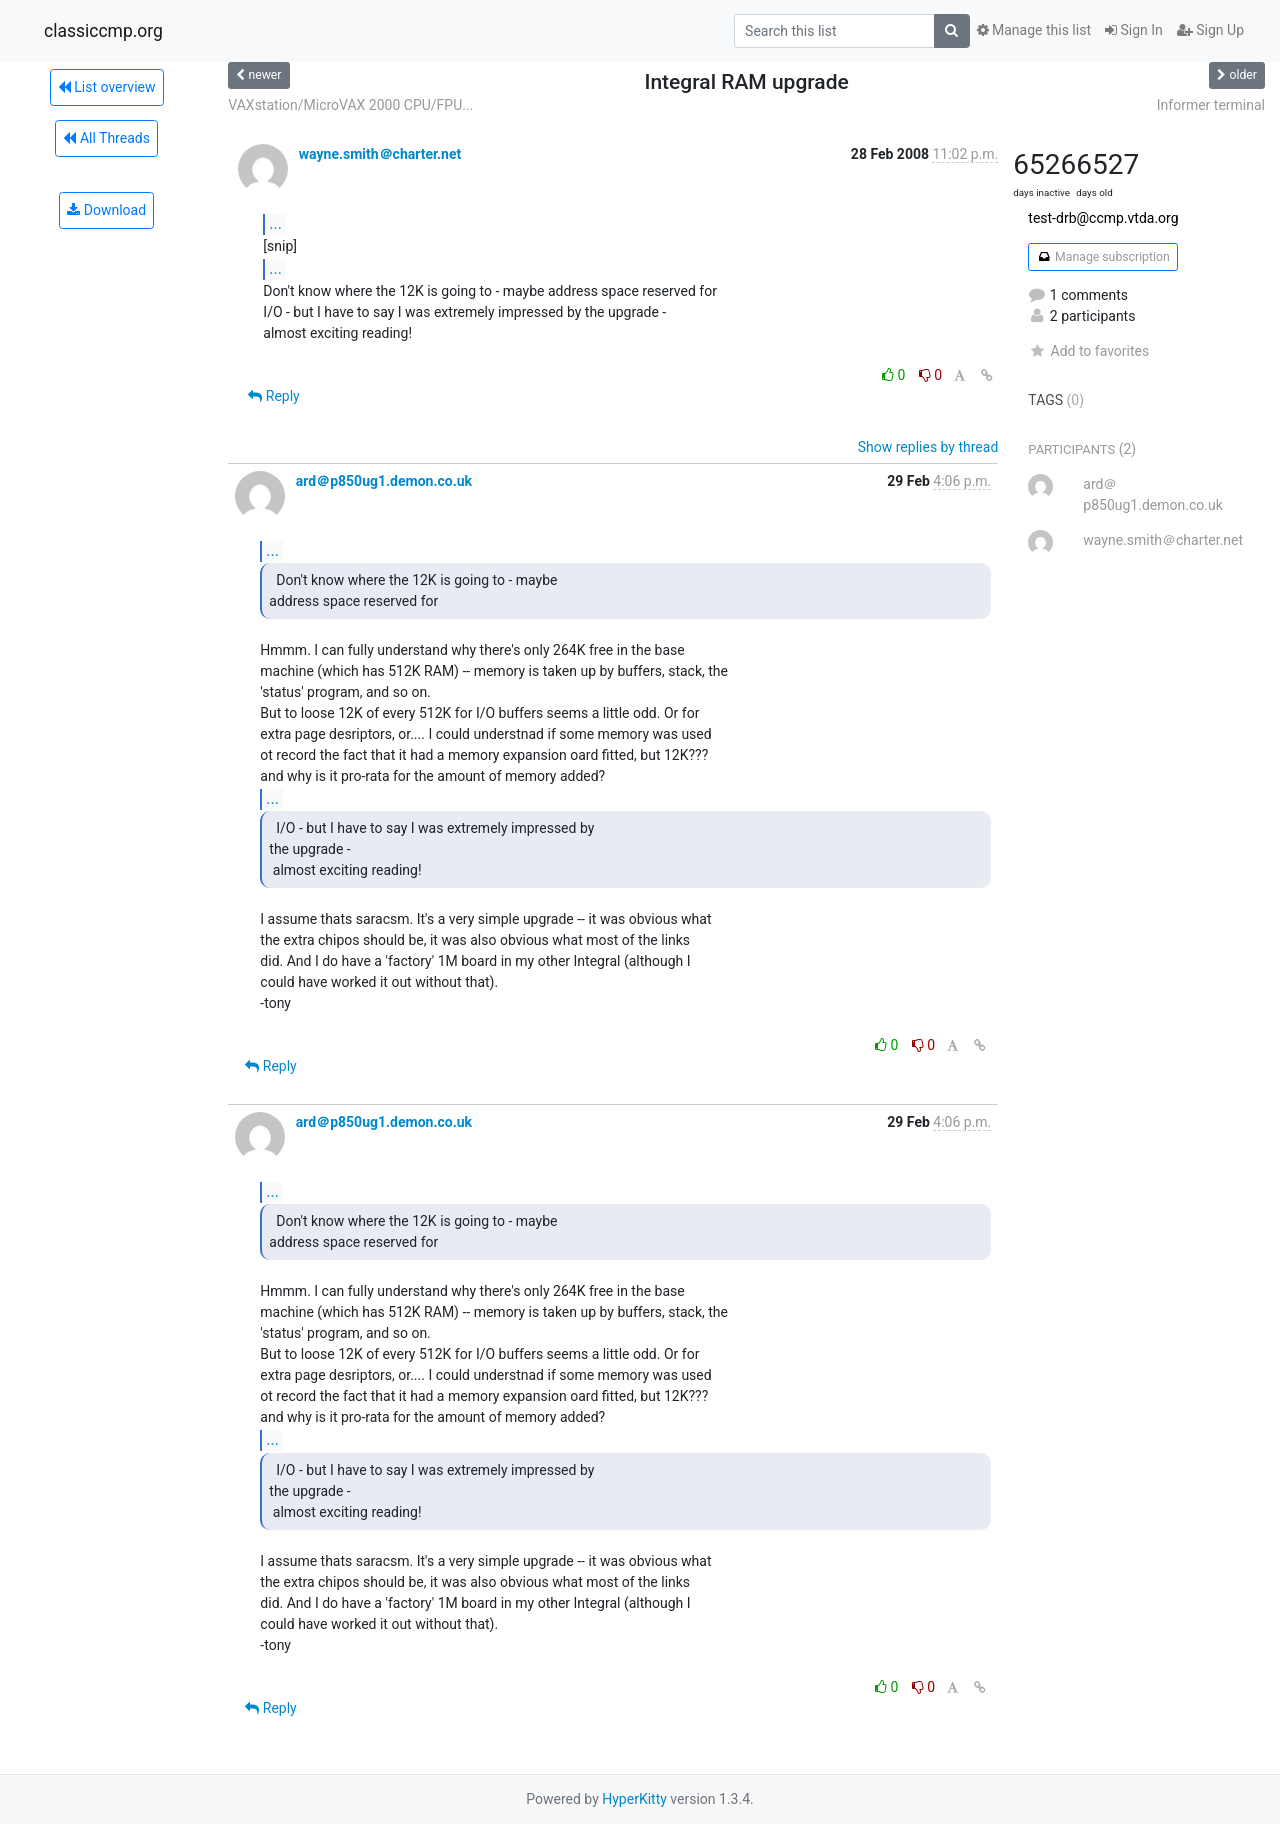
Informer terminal (1211, 105)
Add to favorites (1088, 351)
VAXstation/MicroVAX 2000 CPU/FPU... (350, 105)
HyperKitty (634, 1799)
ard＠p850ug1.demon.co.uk (384, 481)
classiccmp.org (103, 31)
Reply (273, 396)
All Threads (106, 138)
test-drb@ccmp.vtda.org (1103, 218)
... (275, 223)
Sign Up (1210, 30)
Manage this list (1034, 30)
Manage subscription (1102, 257)
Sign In (1134, 30)
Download (106, 210)
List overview (107, 87)
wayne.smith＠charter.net (380, 154)
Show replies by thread (928, 447)
